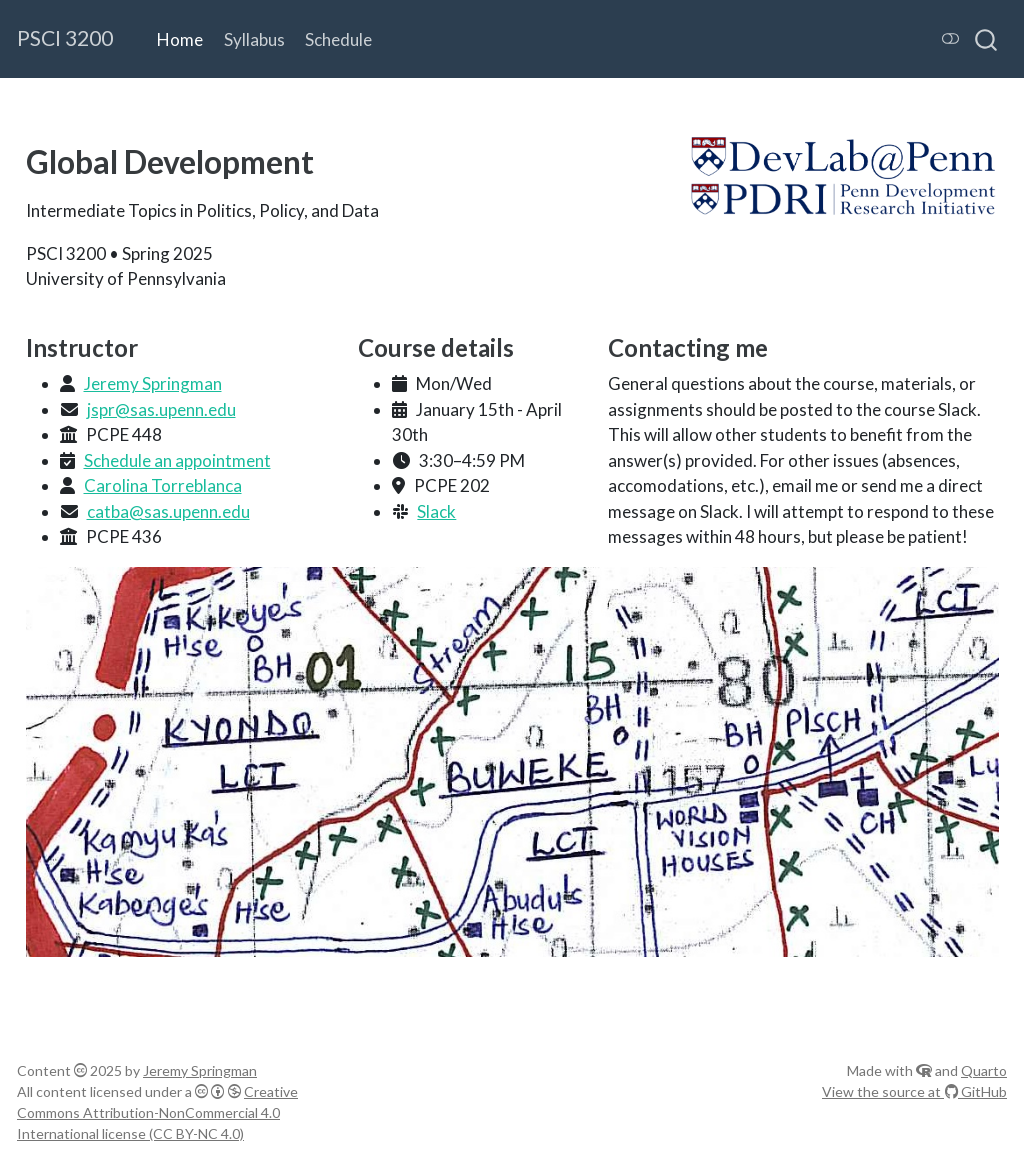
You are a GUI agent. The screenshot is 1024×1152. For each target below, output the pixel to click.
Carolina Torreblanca (163, 485)
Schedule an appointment (177, 460)
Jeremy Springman (153, 383)
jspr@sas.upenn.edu (161, 409)
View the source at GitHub (914, 1091)
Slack (436, 511)
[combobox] (987, 39)
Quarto (984, 1070)
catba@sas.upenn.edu (168, 511)
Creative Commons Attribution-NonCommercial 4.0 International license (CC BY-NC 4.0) (157, 1112)
